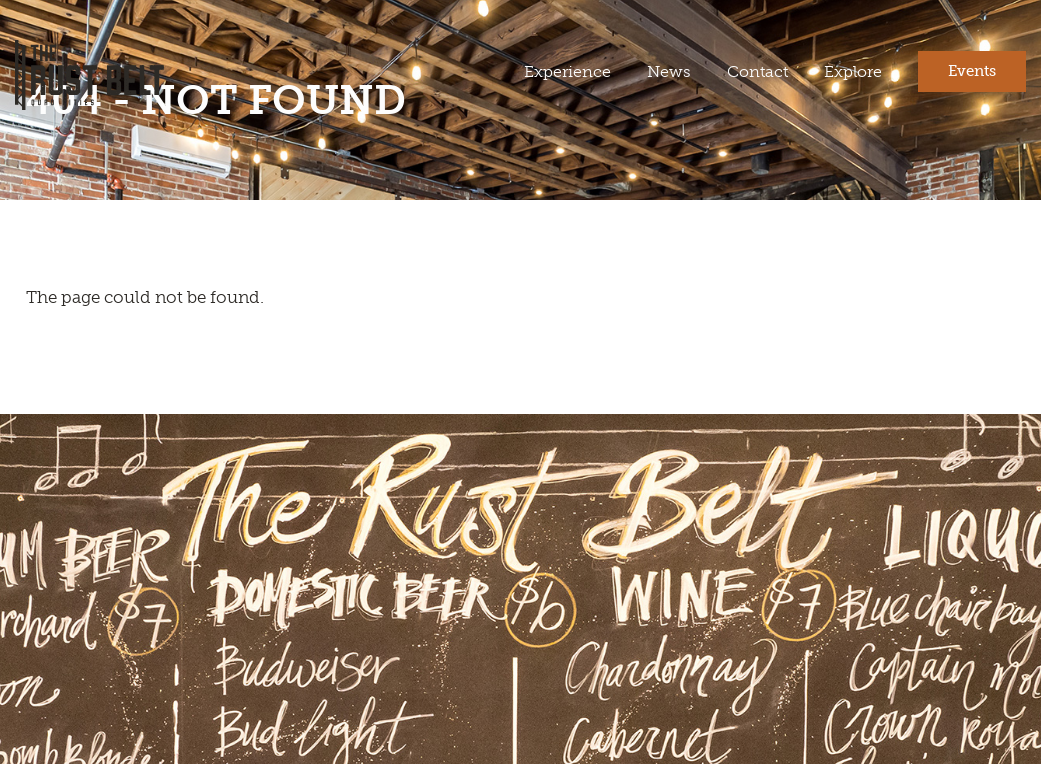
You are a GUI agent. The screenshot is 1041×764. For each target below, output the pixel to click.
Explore (853, 71)
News (669, 71)
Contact (757, 71)
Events (972, 71)
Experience (567, 71)
